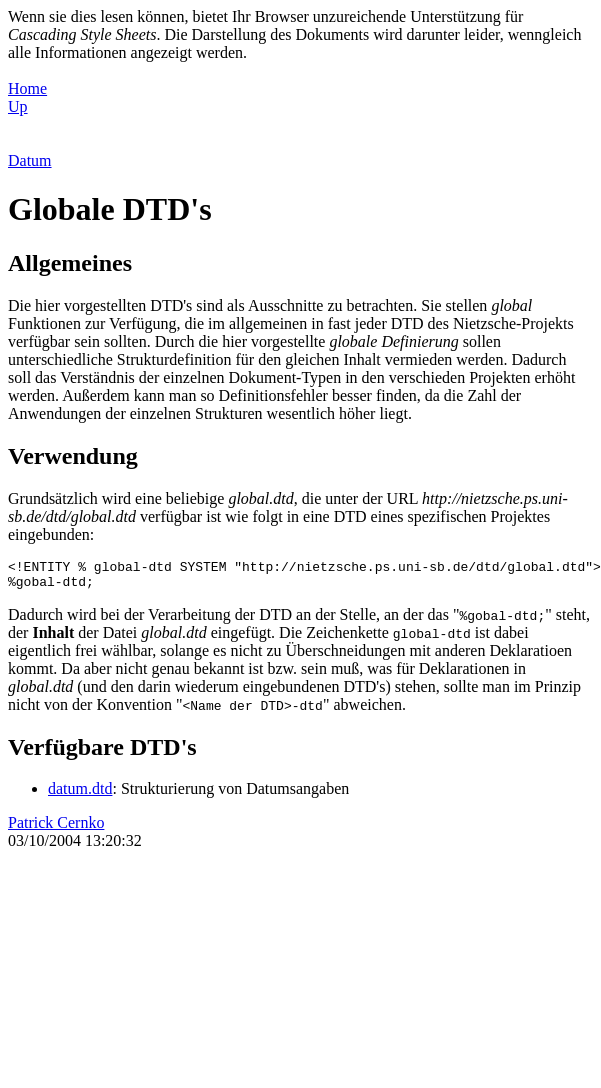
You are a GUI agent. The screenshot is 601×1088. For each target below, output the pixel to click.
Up (18, 106)
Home (27, 88)
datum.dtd (80, 794)
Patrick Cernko (56, 828)
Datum (30, 160)
